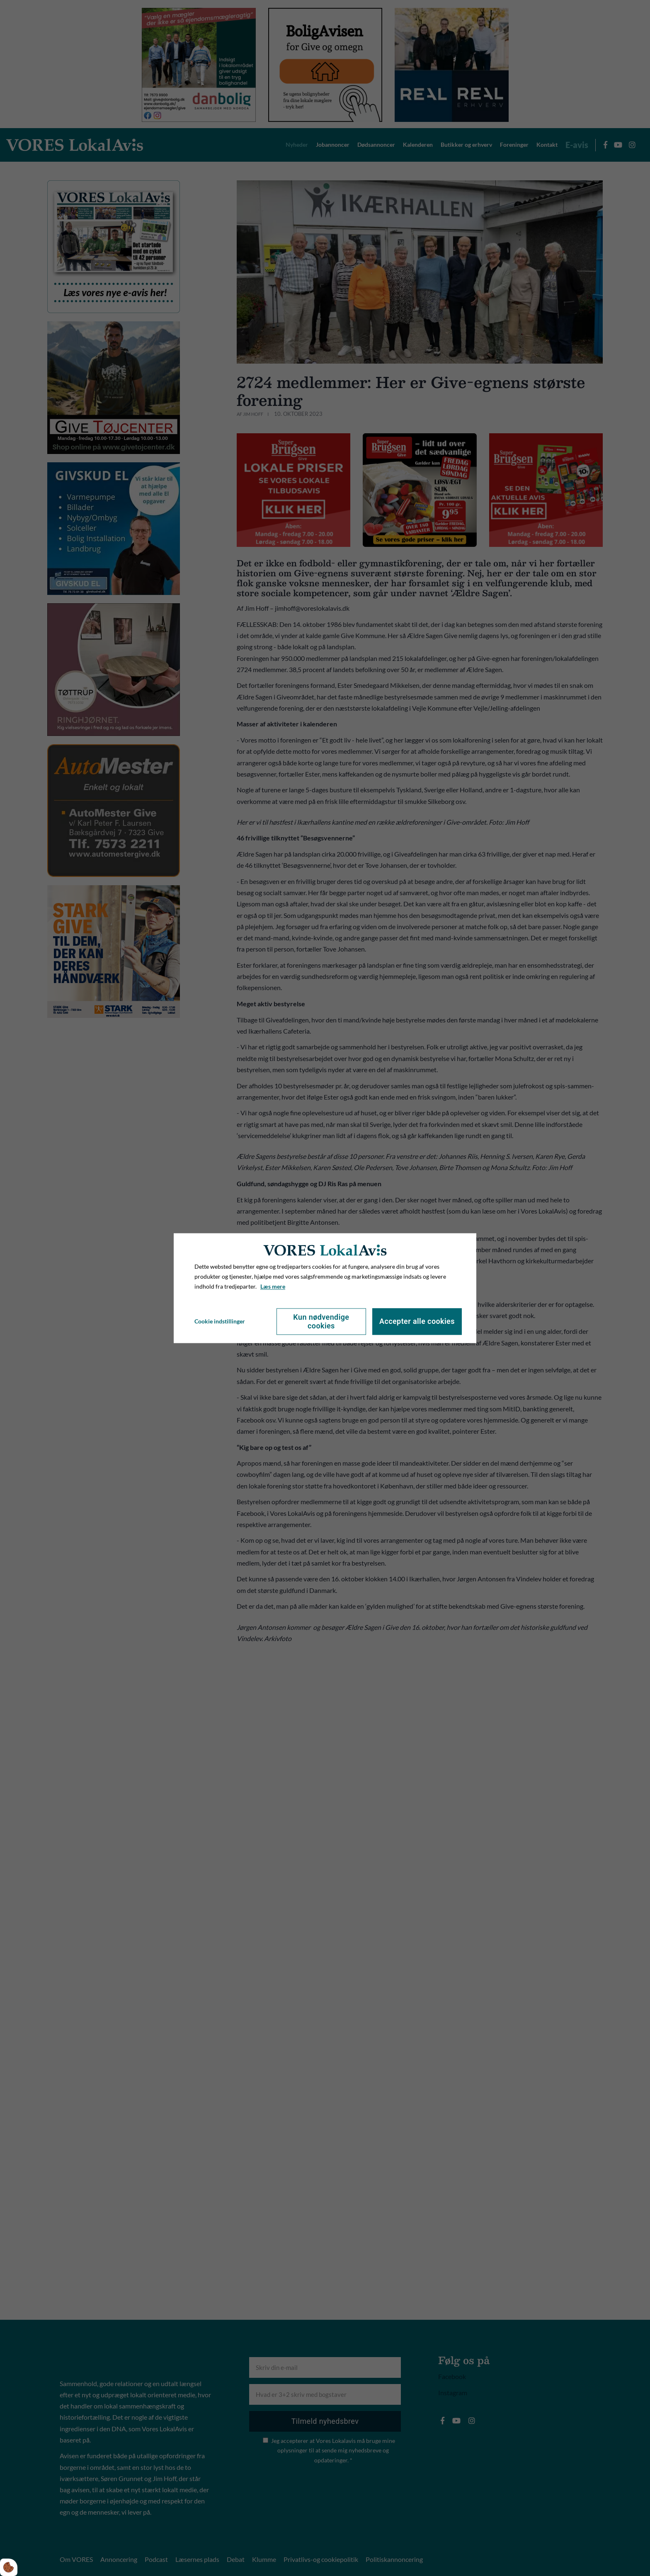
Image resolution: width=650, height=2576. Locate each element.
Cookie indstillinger (219, 1321)
